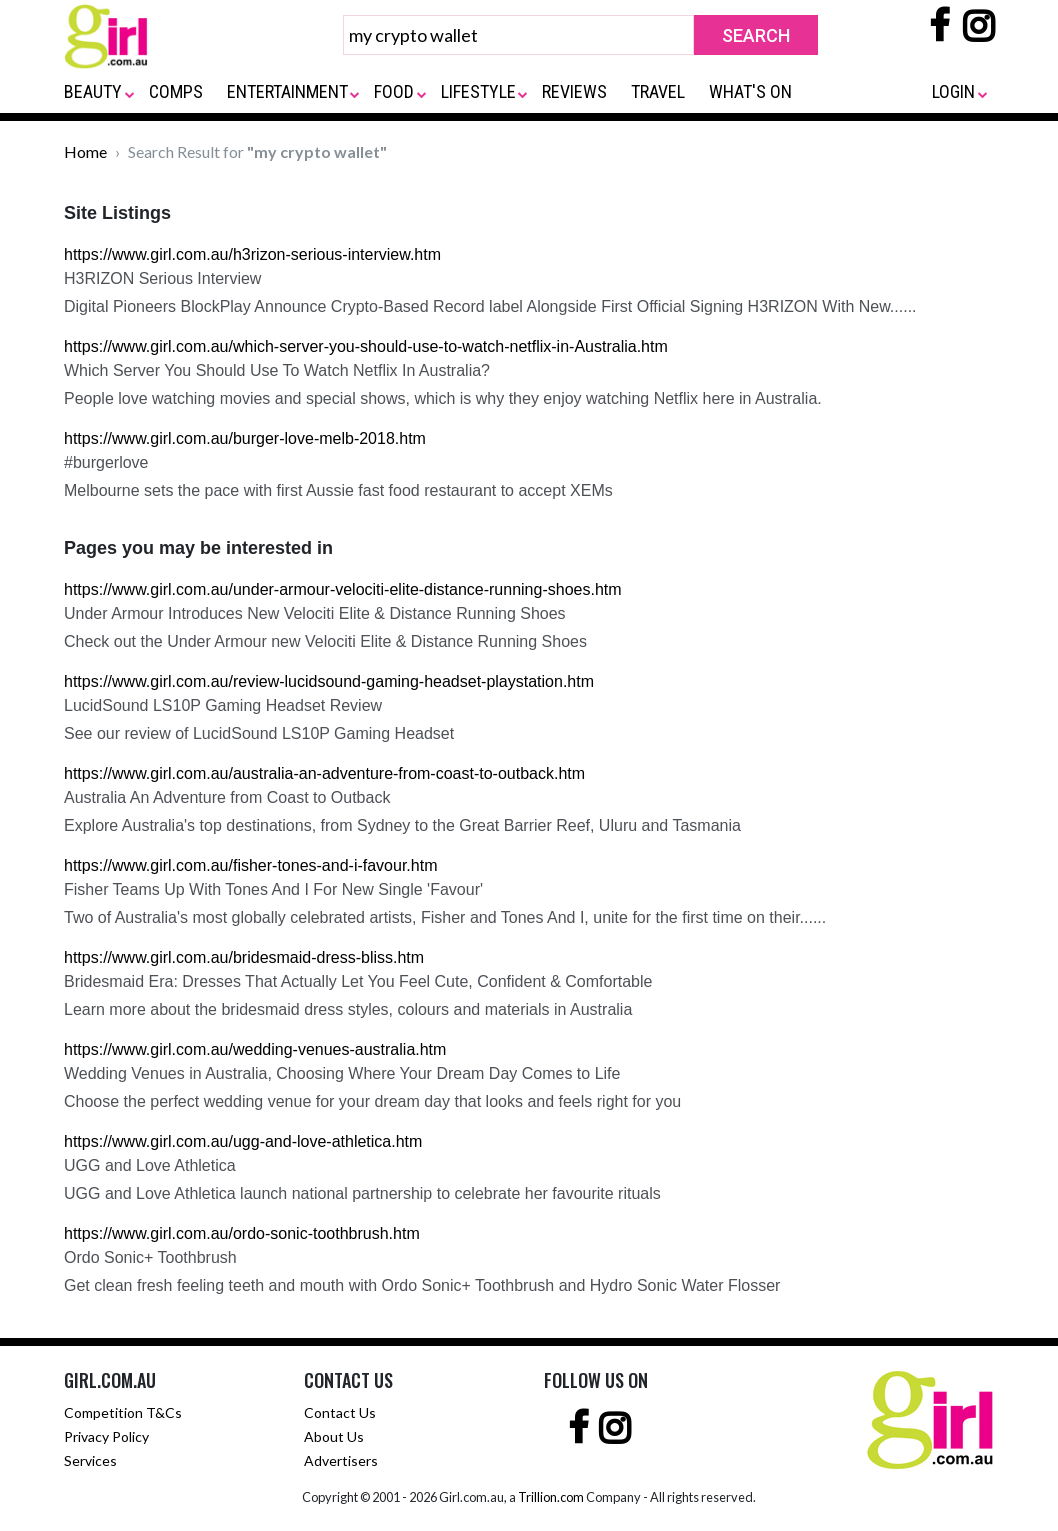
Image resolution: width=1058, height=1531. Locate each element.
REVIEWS (574, 91)
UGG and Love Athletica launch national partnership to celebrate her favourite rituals (362, 1193)
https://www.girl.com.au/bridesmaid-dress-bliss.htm (244, 957)
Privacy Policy (106, 1436)
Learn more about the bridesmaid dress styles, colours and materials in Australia (348, 1009)
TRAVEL (658, 91)
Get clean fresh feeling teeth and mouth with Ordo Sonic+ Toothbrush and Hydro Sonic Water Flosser (422, 1285)
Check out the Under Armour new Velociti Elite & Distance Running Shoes (325, 641)
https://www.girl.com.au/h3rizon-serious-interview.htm (252, 254)
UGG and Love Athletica (150, 1165)
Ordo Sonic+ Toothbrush (150, 1257)
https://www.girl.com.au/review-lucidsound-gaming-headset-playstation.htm (329, 681)
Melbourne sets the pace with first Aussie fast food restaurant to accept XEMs (338, 490)
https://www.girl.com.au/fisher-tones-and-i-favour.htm (250, 865)
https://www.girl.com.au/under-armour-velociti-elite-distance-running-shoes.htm (343, 589)
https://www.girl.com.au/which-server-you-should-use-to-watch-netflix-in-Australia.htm (366, 346)
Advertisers (341, 1460)
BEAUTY (93, 91)
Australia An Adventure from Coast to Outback (227, 797)
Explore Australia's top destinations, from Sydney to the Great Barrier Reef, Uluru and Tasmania (402, 825)
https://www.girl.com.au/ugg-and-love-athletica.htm (243, 1141)
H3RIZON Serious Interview (162, 278)
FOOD (394, 91)
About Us (334, 1436)
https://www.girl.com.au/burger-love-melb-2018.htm (245, 438)
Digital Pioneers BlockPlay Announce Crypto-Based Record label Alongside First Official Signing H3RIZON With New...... (490, 306)
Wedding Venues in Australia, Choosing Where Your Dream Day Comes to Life (342, 1073)
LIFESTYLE (478, 91)
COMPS (176, 91)
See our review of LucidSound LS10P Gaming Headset (259, 733)
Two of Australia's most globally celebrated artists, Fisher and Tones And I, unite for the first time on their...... (445, 917)
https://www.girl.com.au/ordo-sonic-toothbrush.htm (242, 1233)
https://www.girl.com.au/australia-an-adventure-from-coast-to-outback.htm (324, 773)
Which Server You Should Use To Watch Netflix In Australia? (277, 370)
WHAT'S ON (750, 91)
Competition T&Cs (123, 1412)
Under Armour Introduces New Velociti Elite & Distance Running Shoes (315, 613)
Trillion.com (551, 1497)
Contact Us (340, 1412)
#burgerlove (106, 462)
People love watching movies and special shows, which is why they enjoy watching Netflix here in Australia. (443, 398)
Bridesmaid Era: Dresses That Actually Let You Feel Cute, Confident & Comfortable (358, 981)
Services (90, 1460)
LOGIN (953, 91)
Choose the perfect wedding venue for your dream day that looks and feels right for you (372, 1101)
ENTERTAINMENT (287, 91)
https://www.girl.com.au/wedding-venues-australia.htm (255, 1049)
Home (85, 151)
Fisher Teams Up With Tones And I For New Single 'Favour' (273, 889)
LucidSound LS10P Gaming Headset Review (223, 705)
